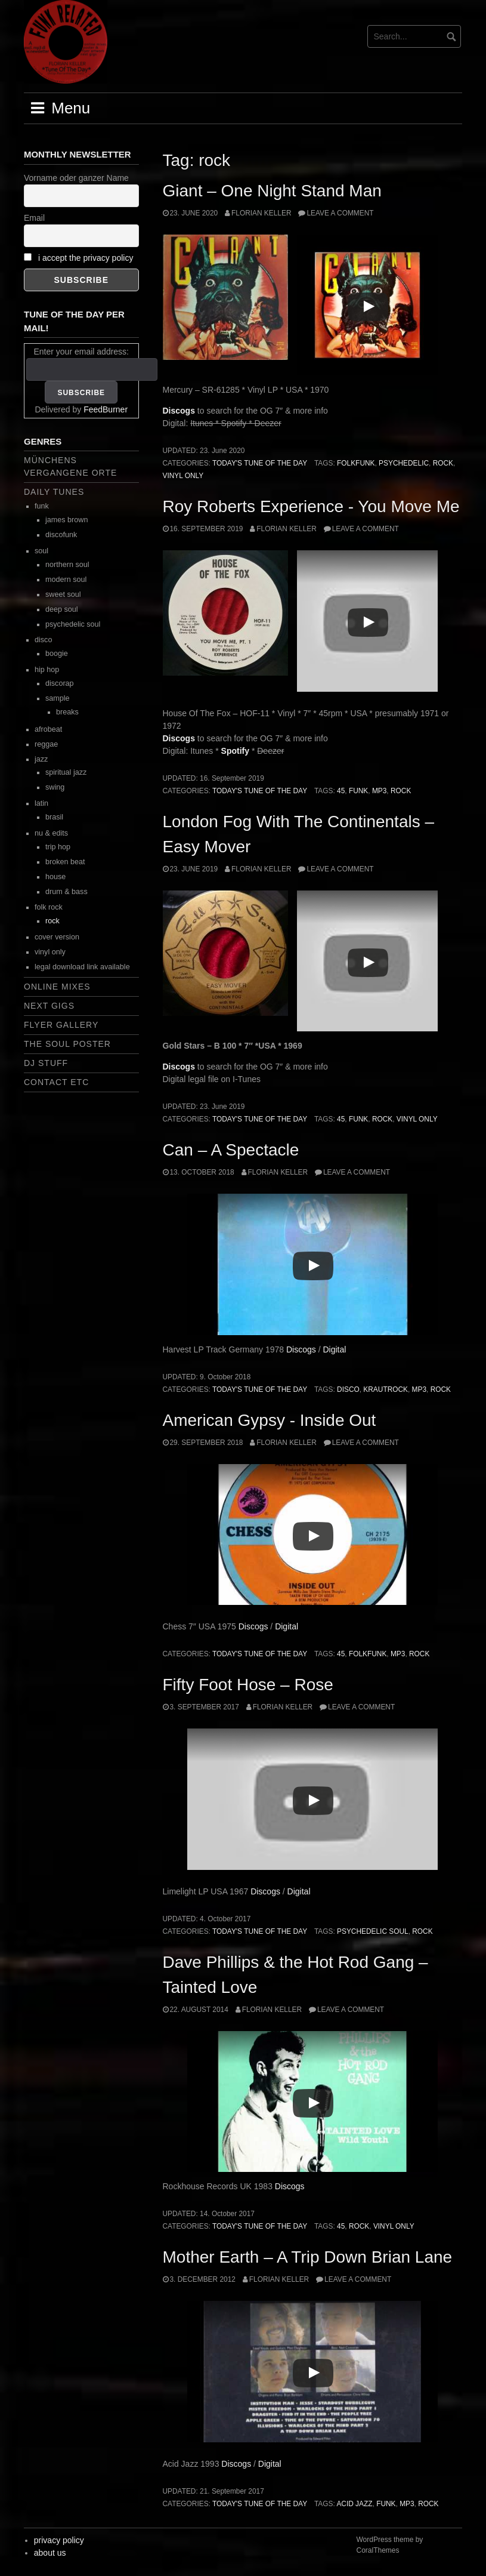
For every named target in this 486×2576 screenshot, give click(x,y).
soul (41, 551)
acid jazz (354, 2504)
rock (443, 463)
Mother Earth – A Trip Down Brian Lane (308, 2257)
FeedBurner (105, 409)
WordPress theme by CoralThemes (390, 2545)
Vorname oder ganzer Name (76, 178)
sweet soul (63, 594)
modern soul (65, 579)
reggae (46, 744)
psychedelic (404, 463)
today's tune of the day (259, 463)
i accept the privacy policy (86, 258)
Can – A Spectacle (231, 1150)
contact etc (56, 1082)
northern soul (67, 564)
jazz (41, 759)
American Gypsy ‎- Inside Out (269, 1420)
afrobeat (48, 729)
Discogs (179, 410)
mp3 (379, 791)
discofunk (61, 535)
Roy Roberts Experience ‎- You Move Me (311, 506)
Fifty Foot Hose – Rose (248, 1684)
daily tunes (54, 492)
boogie (56, 653)
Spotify (235, 751)
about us (50, 2552)
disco (348, 1389)
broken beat (65, 862)
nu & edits (51, 833)
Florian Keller (261, 213)
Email (34, 218)
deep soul (61, 609)
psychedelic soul (372, 1931)
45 (341, 791)
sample (57, 698)
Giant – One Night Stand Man (272, 190)
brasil (54, 817)
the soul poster (67, 1044)
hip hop (47, 669)
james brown (66, 520)
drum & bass (66, 892)
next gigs (49, 1005)
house (55, 877)
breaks (67, 712)
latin (41, 803)
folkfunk (355, 463)
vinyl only (183, 476)
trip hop (57, 847)
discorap (59, 683)
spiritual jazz (65, 772)
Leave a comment (340, 213)
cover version (57, 937)
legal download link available (82, 967)
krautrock (385, 1389)
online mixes (57, 986)
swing (54, 787)
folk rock (49, 907)
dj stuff (46, 1063)
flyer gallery (61, 1025)
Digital (334, 1349)
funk (358, 791)
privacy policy (59, 2540)
